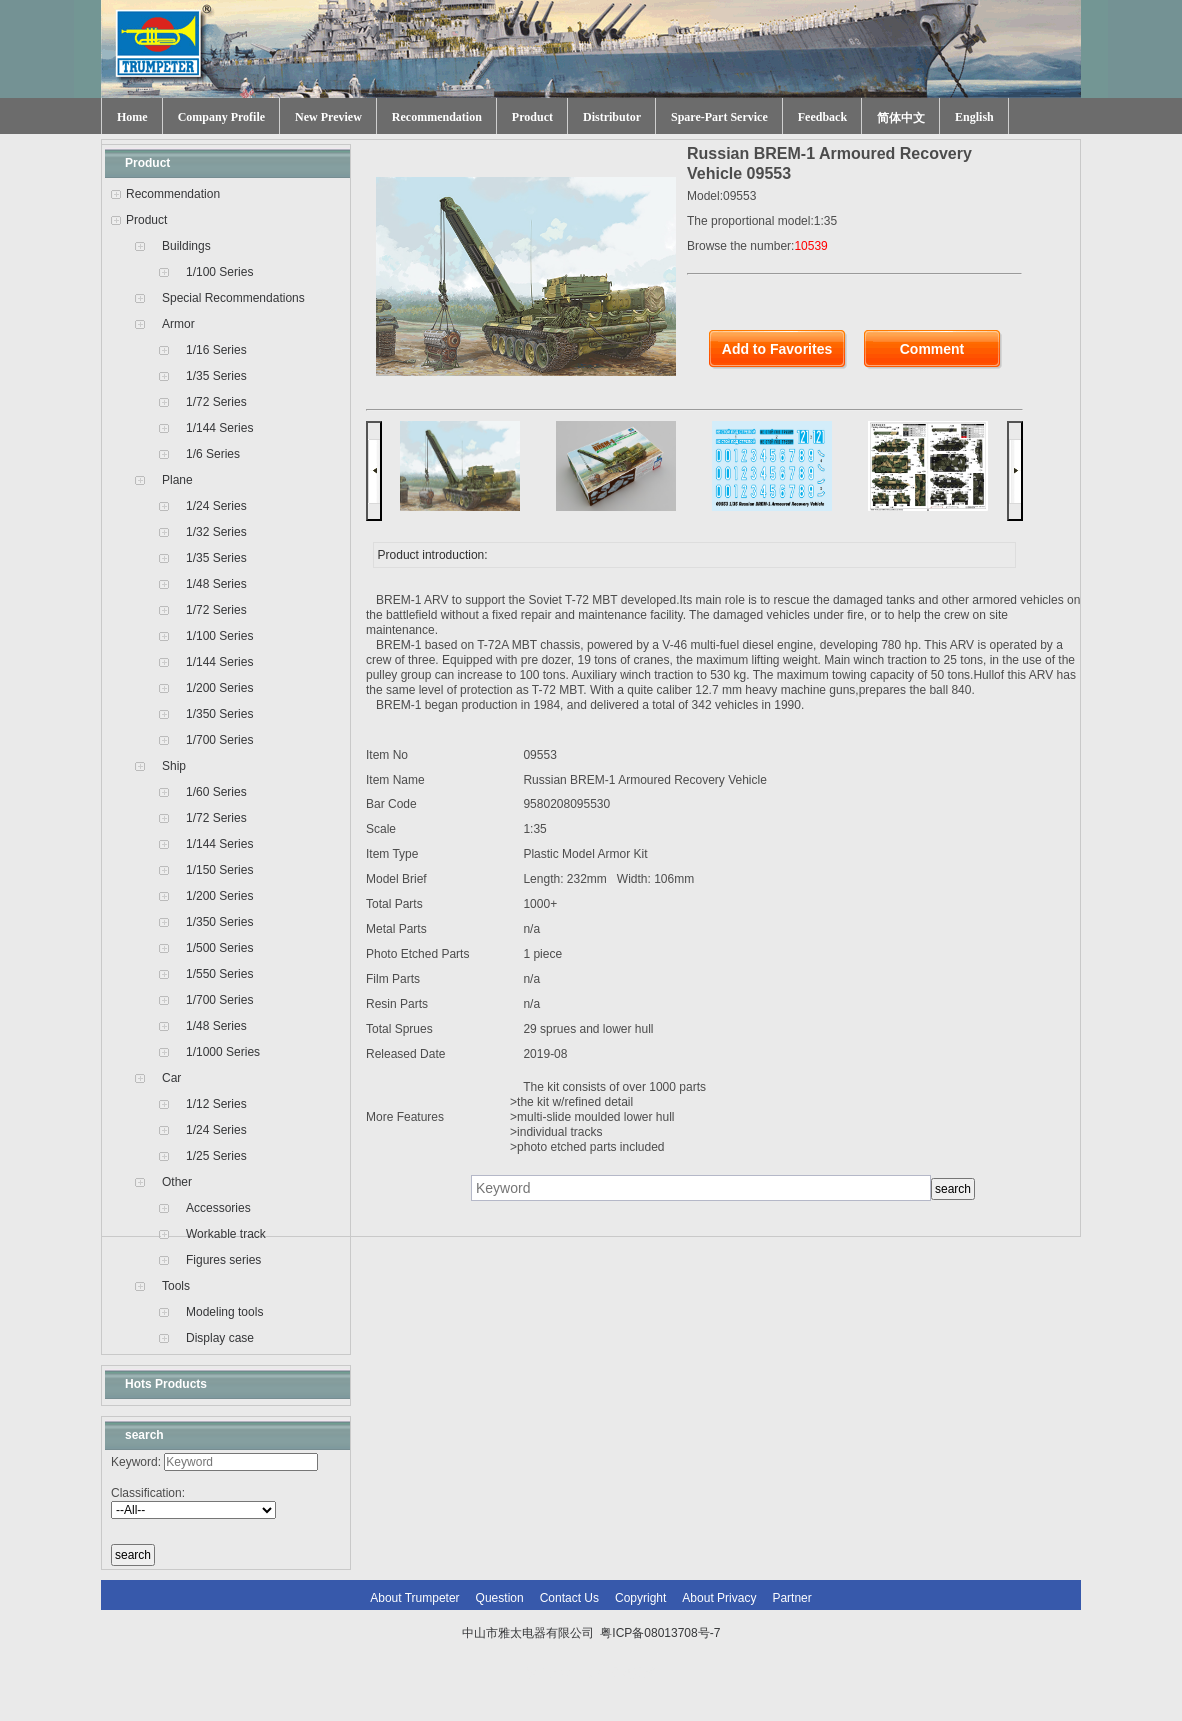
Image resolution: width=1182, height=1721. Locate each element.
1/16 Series (216, 350)
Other (177, 1182)
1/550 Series (219, 974)
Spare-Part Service (719, 117)
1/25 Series (216, 1156)
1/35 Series (216, 376)
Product (532, 117)
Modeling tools (224, 1312)
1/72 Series (216, 402)
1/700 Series (219, 740)
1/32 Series (216, 532)
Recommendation (437, 117)
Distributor (612, 117)
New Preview (328, 117)
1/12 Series (216, 1104)
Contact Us (569, 1598)
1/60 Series (216, 792)
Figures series (223, 1260)
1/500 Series (219, 948)
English (974, 117)
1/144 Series (219, 428)
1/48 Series (216, 584)
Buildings (186, 246)
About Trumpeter (414, 1598)
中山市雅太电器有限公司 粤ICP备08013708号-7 (591, 1633)
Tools (176, 1286)
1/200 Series (219, 688)
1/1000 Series (223, 1052)
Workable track (226, 1234)
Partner (791, 1598)
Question (500, 1598)
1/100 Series (219, 272)
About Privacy (719, 1598)
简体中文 (901, 118)
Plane (177, 480)
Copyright (640, 1598)
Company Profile (221, 117)
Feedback (822, 117)
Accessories (218, 1208)
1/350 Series (219, 714)
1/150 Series (219, 870)
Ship (174, 766)
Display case (220, 1338)
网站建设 (633, 1673)
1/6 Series (213, 454)
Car (171, 1078)
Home (132, 117)
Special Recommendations (233, 298)
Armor (178, 324)
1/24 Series (216, 506)
